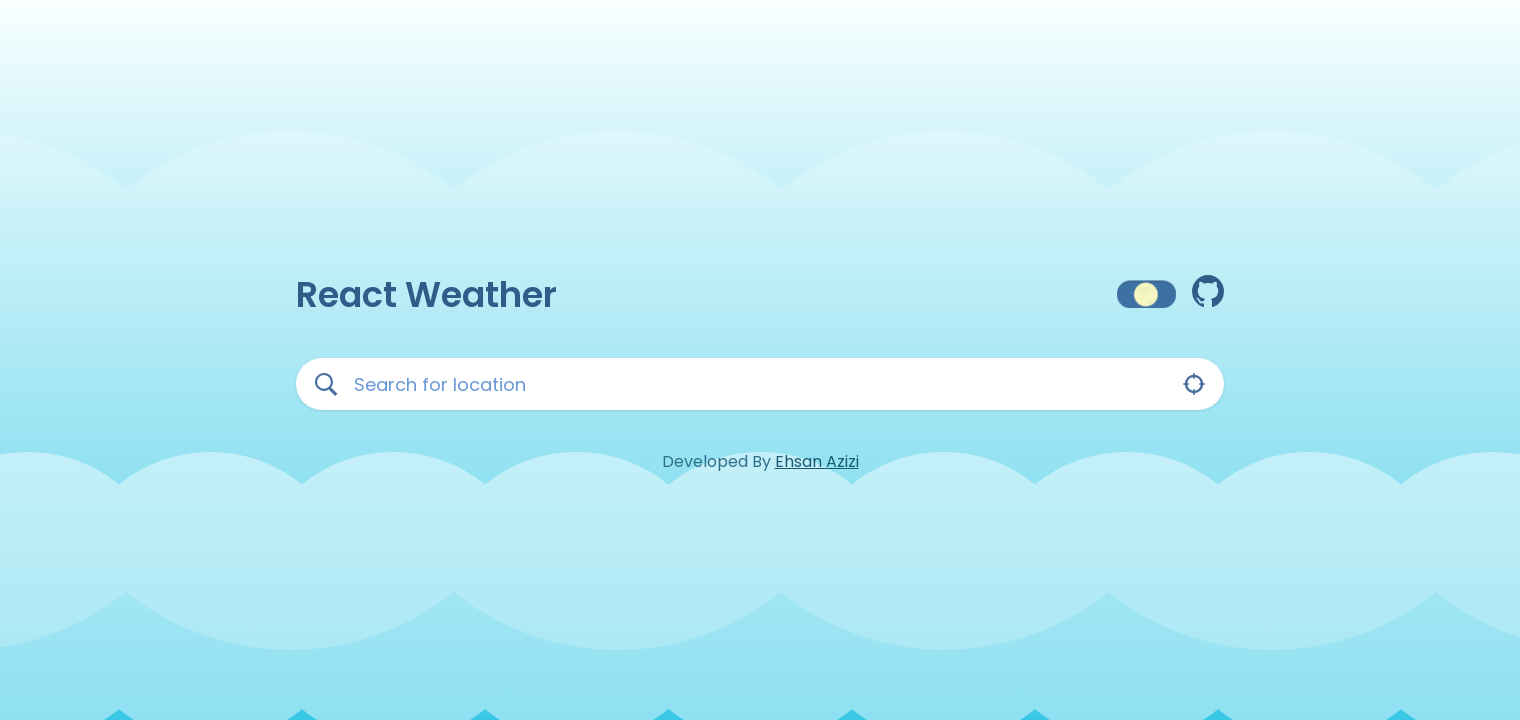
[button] (1146, 294)
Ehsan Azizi (817, 461)
